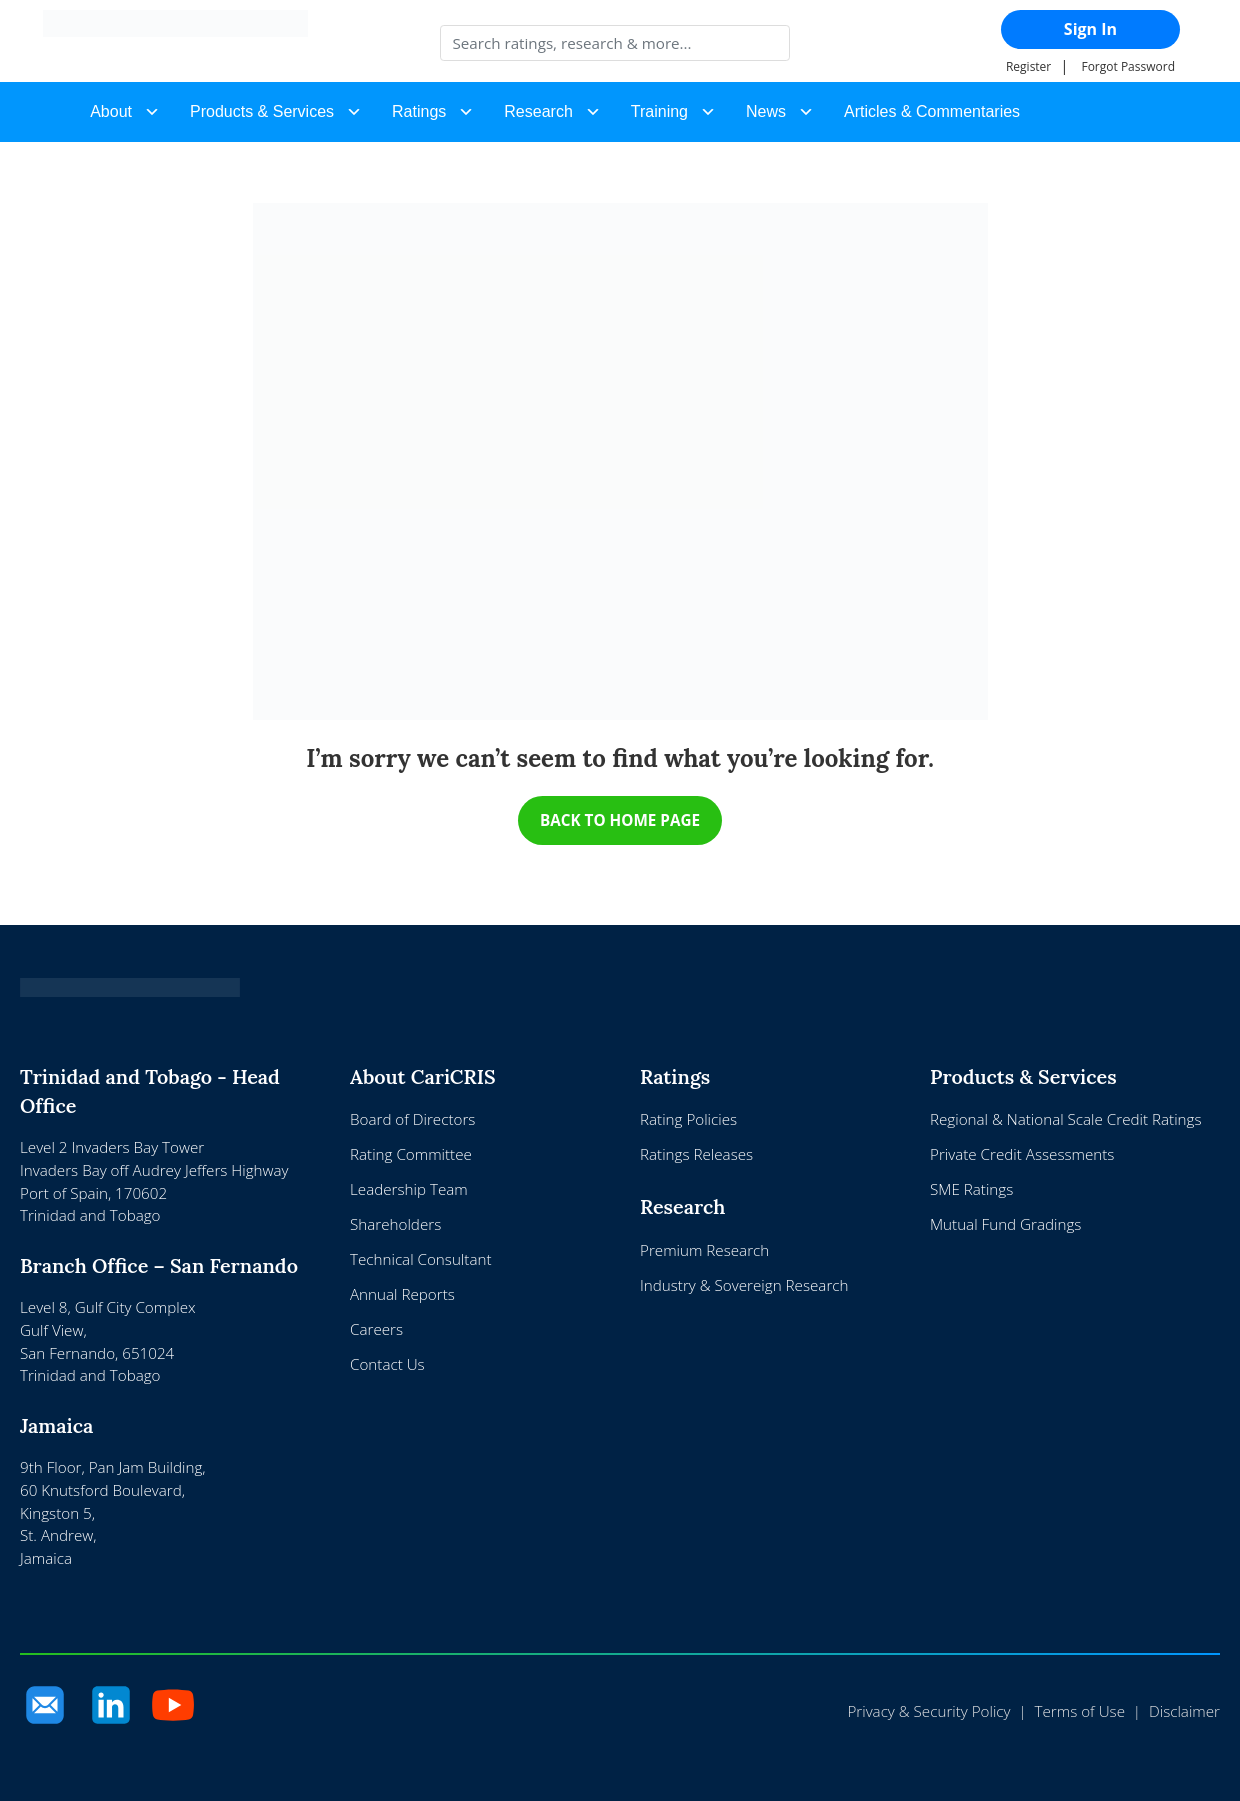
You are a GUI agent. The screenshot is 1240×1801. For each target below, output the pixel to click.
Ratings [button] (419, 111)
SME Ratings (971, 1190)
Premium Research (704, 1251)
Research (538, 111)
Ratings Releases (696, 1155)
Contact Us (387, 1364)
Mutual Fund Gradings (1005, 1225)
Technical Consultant (420, 1260)
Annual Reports (402, 1295)
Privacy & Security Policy (928, 1712)
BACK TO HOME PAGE (619, 820)
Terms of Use (1080, 1712)
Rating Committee (411, 1155)
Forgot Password (1128, 66)
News (766, 111)
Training (659, 111)
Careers (376, 1329)
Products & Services (262, 111)
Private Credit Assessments (1022, 1155)
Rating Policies (688, 1120)
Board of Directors (412, 1120)
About (111, 111)
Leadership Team (409, 1190)
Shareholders (395, 1225)
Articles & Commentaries (932, 111)
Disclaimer (1184, 1712)
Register (1028, 66)
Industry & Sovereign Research (744, 1286)
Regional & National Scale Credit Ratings (1066, 1120)
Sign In (1090, 29)
